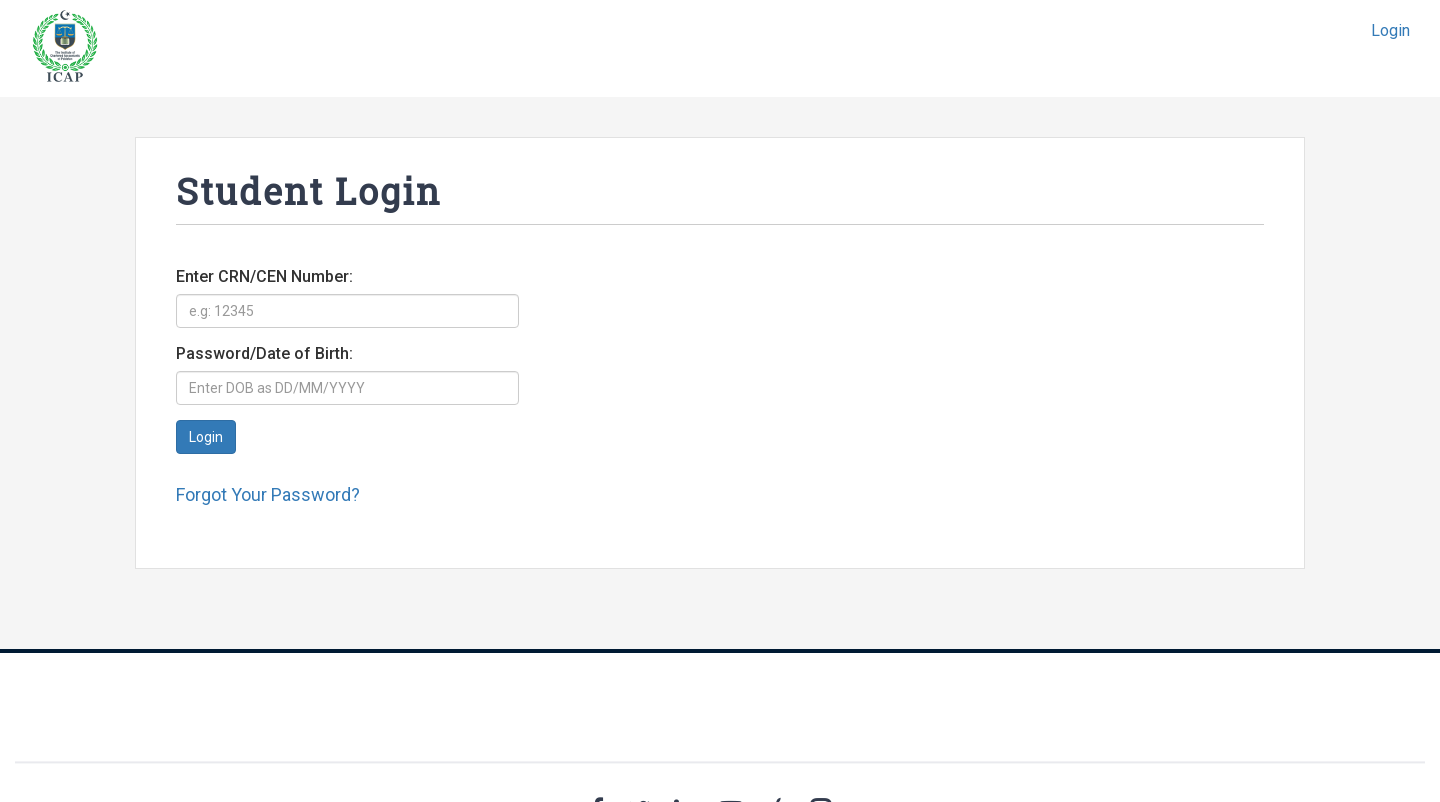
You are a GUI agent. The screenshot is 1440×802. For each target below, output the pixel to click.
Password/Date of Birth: (264, 353)
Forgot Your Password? (268, 494)
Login (1390, 30)
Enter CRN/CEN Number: (264, 276)
